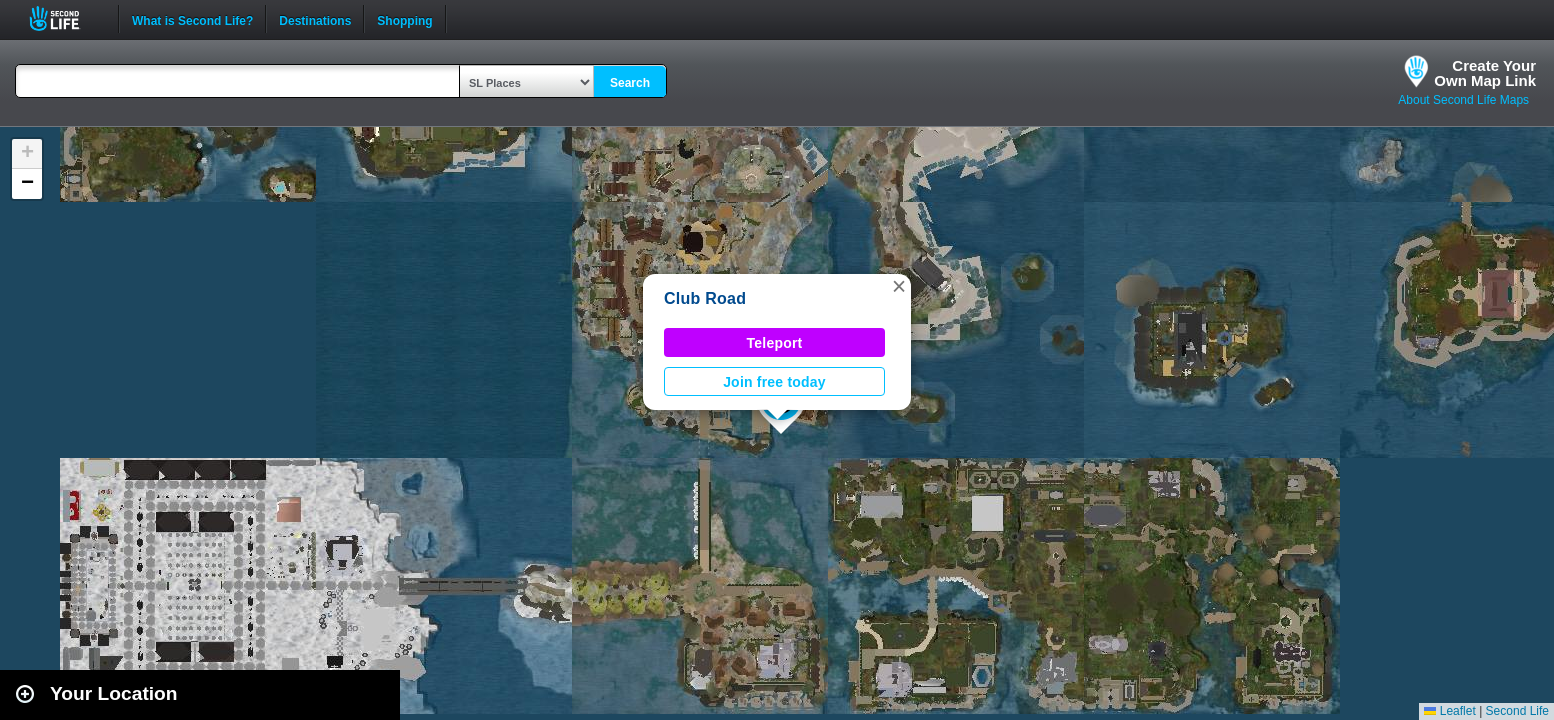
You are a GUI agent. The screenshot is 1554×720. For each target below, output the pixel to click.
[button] (899, 286)
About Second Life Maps (1463, 100)
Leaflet (1449, 711)
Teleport (775, 343)
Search (630, 83)
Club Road (705, 298)
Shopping (404, 19)
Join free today (774, 382)
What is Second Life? (192, 19)
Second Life (65, 18)
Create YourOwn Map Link (1485, 73)
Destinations (315, 19)
